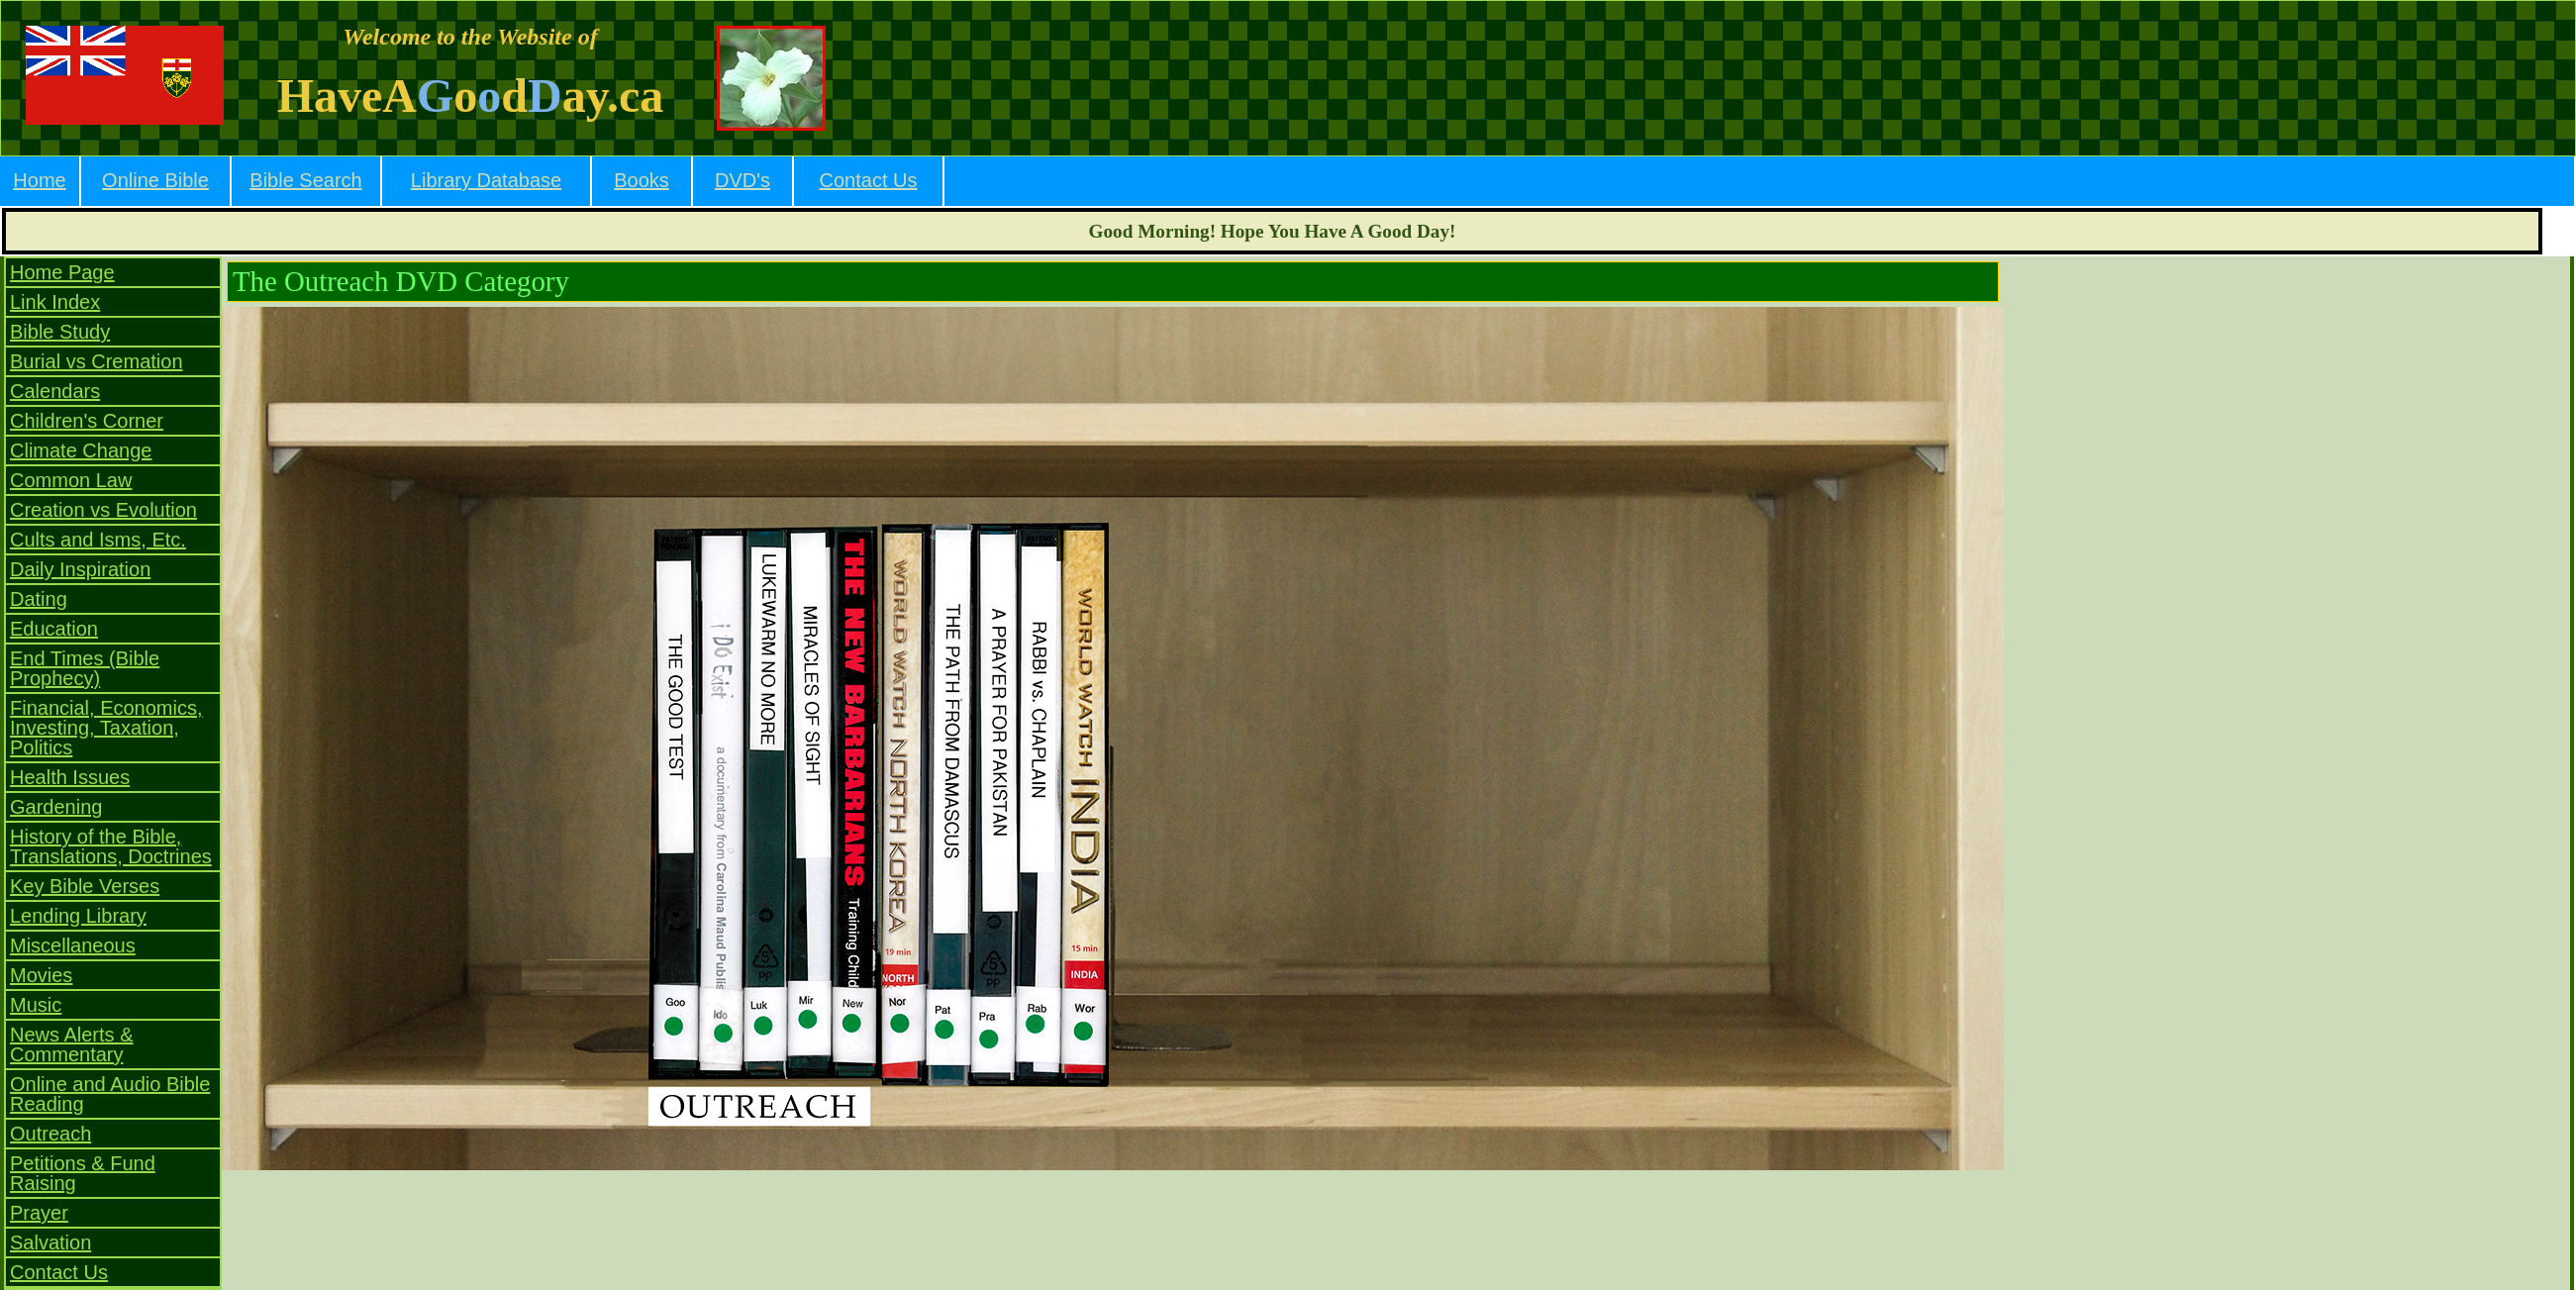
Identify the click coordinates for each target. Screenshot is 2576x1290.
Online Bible (155, 180)
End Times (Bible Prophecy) (84, 668)
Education (54, 629)
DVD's (742, 180)
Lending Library (78, 916)
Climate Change (80, 450)
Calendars (55, 391)
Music (35, 1005)
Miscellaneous (73, 945)
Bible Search (305, 180)
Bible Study (60, 332)
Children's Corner (86, 421)
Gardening (56, 807)
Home (39, 180)
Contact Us (869, 180)
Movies (41, 975)
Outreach (50, 1133)
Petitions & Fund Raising (82, 1173)
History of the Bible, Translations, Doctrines (111, 846)
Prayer (39, 1213)
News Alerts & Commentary (71, 1044)
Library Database (486, 180)
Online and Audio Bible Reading (110, 1094)
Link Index (55, 302)
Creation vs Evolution (103, 510)
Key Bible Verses (84, 886)
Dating (38, 599)
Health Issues (70, 777)
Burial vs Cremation (96, 361)
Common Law (71, 480)
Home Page (62, 272)
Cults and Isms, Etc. (98, 539)
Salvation (50, 1242)
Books (641, 180)
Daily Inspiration (80, 569)
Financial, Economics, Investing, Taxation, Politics (106, 727)
